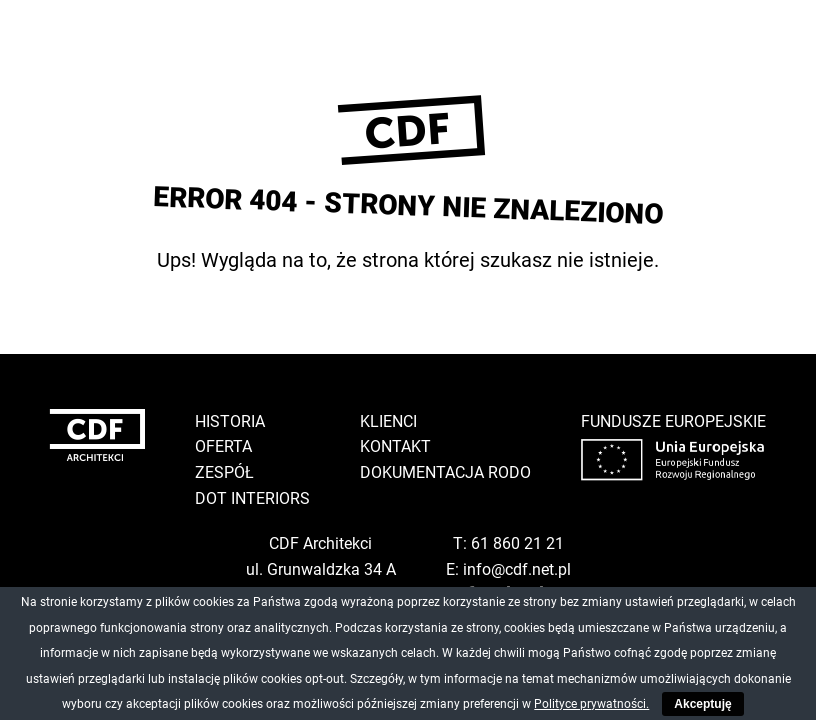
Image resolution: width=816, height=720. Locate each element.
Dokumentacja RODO (445, 472)
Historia (230, 421)
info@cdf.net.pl (517, 569)
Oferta (223, 446)
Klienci (388, 421)
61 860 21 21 (517, 543)
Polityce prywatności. (591, 704)
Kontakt (395, 446)
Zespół (224, 472)
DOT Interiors (252, 498)
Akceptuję (702, 704)
